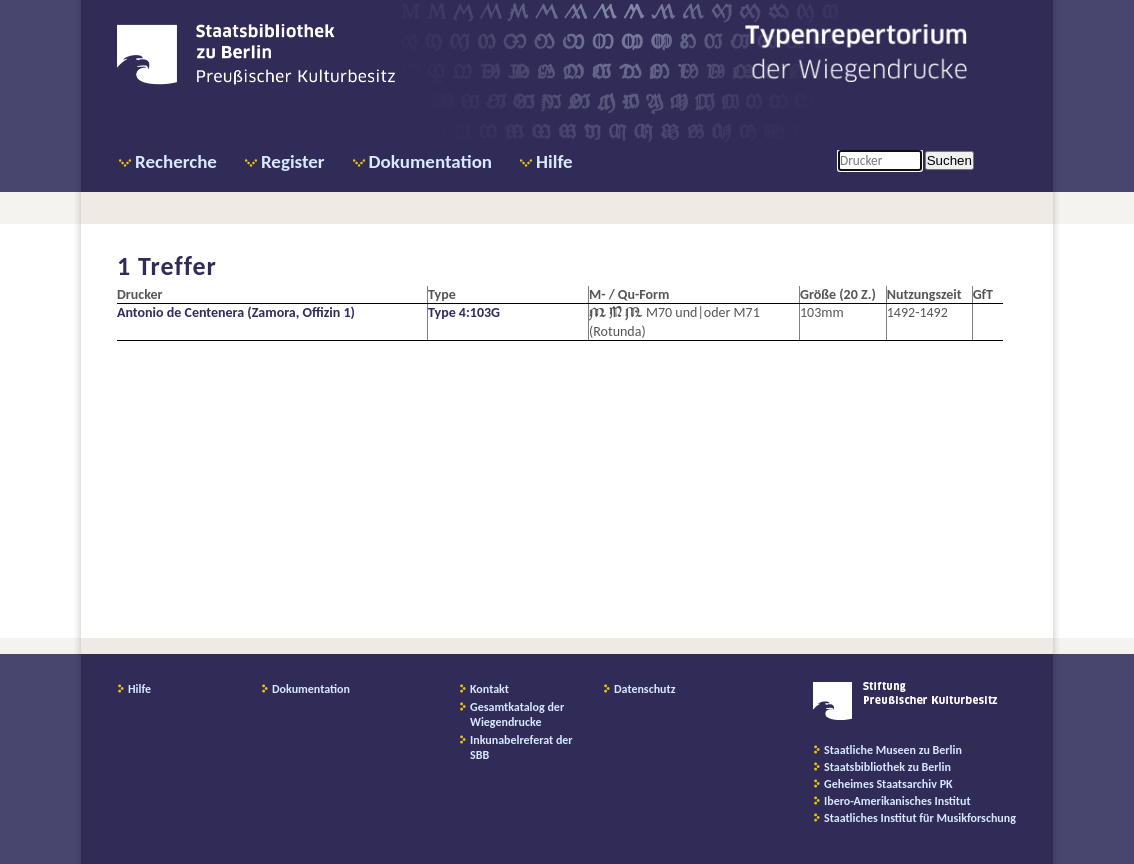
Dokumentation (430, 161)
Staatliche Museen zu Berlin (893, 750)
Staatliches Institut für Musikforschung (920, 818)
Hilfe (554, 161)
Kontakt (489, 689)
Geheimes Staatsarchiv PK (888, 784)
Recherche (176, 161)
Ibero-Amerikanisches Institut (897, 801)
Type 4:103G (464, 312)
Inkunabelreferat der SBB (521, 747)
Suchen (949, 160)
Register (293, 161)
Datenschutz (645, 689)
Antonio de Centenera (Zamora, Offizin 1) (236, 312)
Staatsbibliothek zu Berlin (887, 767)
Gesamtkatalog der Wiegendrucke (517, 714)
